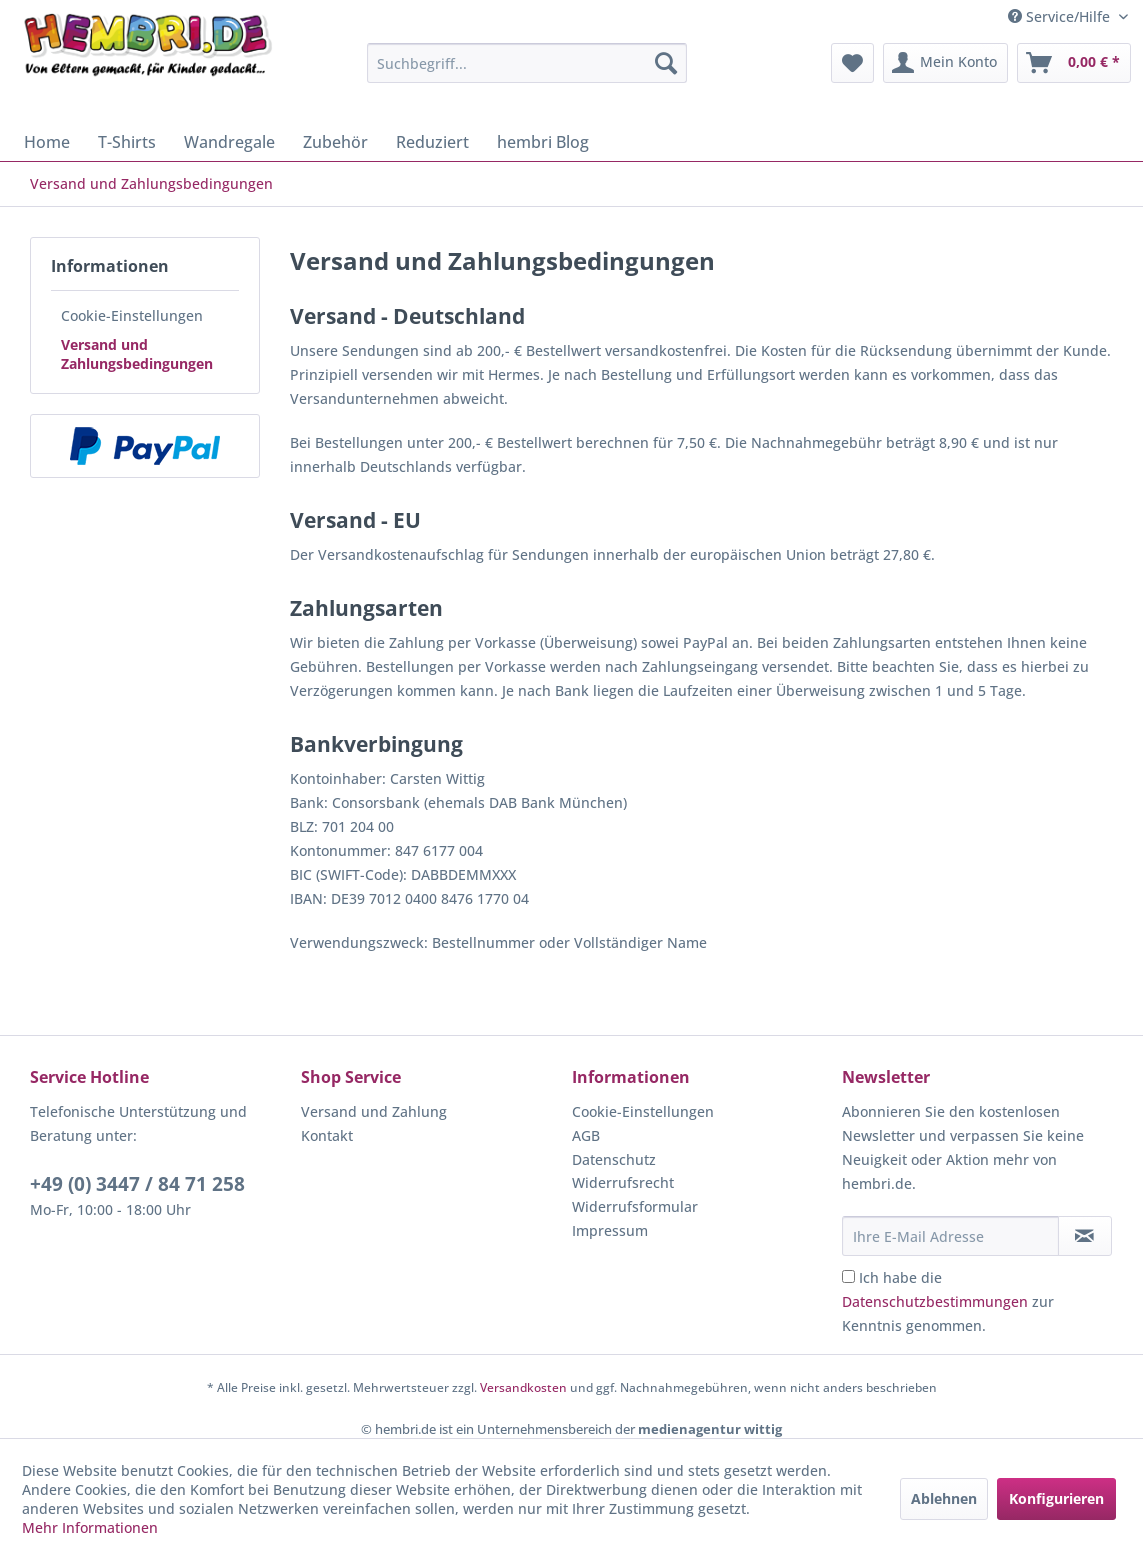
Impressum (610, 1230)
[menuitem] (527, 63)
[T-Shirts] (127, 142)
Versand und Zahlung (374, 1111)
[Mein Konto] (945, 63)
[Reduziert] (432, 142)
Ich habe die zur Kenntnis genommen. (948, 1301)
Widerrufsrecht (623, 1182)
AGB (586, 1135)
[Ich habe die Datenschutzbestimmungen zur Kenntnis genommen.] (848, 1276)
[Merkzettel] (852, 63)
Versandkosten (523, 1387)
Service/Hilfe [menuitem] (1061, 16)
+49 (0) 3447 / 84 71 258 (137, 1184)
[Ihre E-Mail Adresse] (950, 1236)
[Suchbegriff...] (527, 63)
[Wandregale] (229, 142)
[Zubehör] (335, 142)
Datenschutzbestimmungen (935, 1301)
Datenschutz (614, 1159)
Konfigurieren (1056, 1498)
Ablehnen (944, 1498)
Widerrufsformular (635, 1206)
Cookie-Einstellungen (132, 315)
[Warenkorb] (1074, 63)
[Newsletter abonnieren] (1085, 1236)
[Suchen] (666, 63)
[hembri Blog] (543, 142)
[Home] (47, 142)
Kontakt (327, 1135)
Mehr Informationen (90, 1527)
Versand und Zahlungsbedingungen (137, 354)
